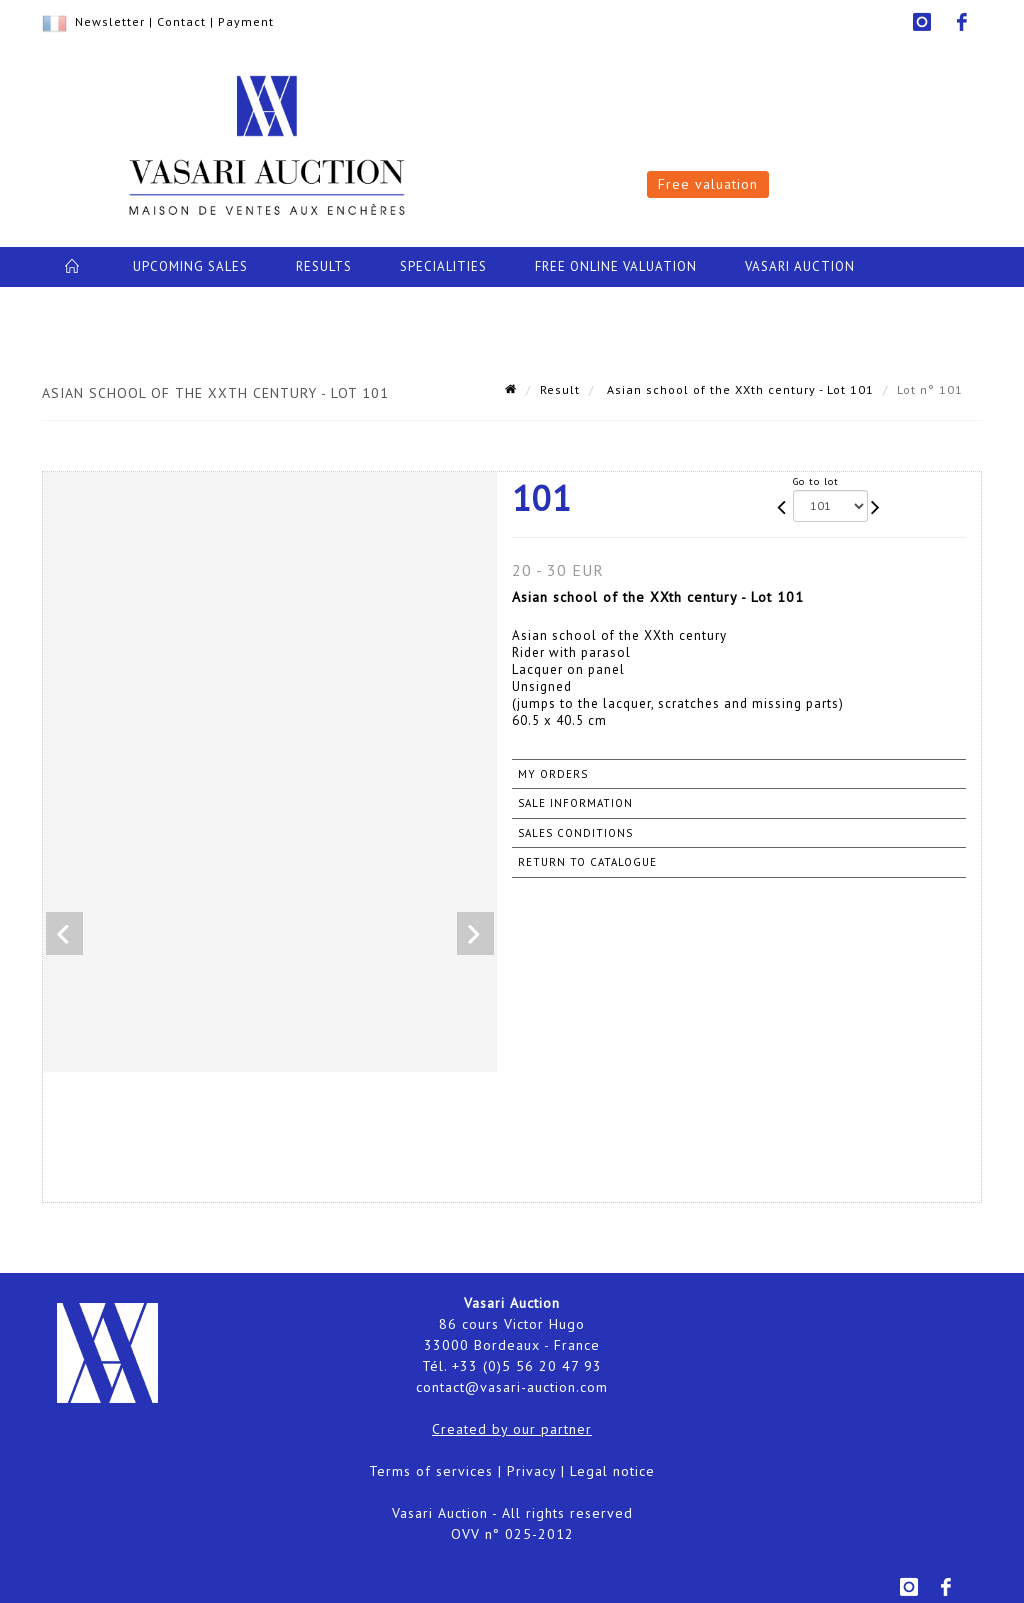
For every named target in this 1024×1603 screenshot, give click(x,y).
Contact (181, 21)
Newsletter (110, 21)
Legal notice (612, 1471)
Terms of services (431, 1471)
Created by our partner (512, 1429)
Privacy (531, 1471)
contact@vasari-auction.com (512, 1387)
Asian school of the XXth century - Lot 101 (738, 389)
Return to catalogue (587, 862)
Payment (246, 21)
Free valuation (708, 184)
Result (560, 389)
